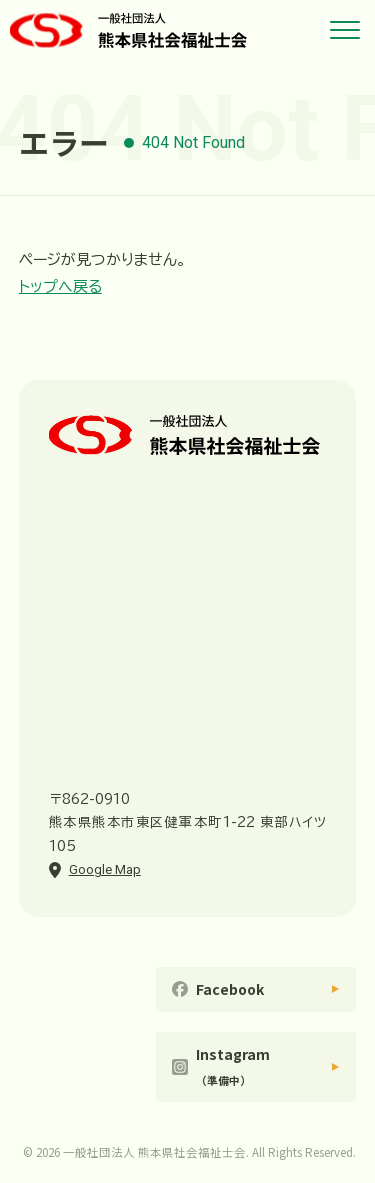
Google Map (105, 869)
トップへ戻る (60, 286)
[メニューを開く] (345, 30)
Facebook (230, 989)
